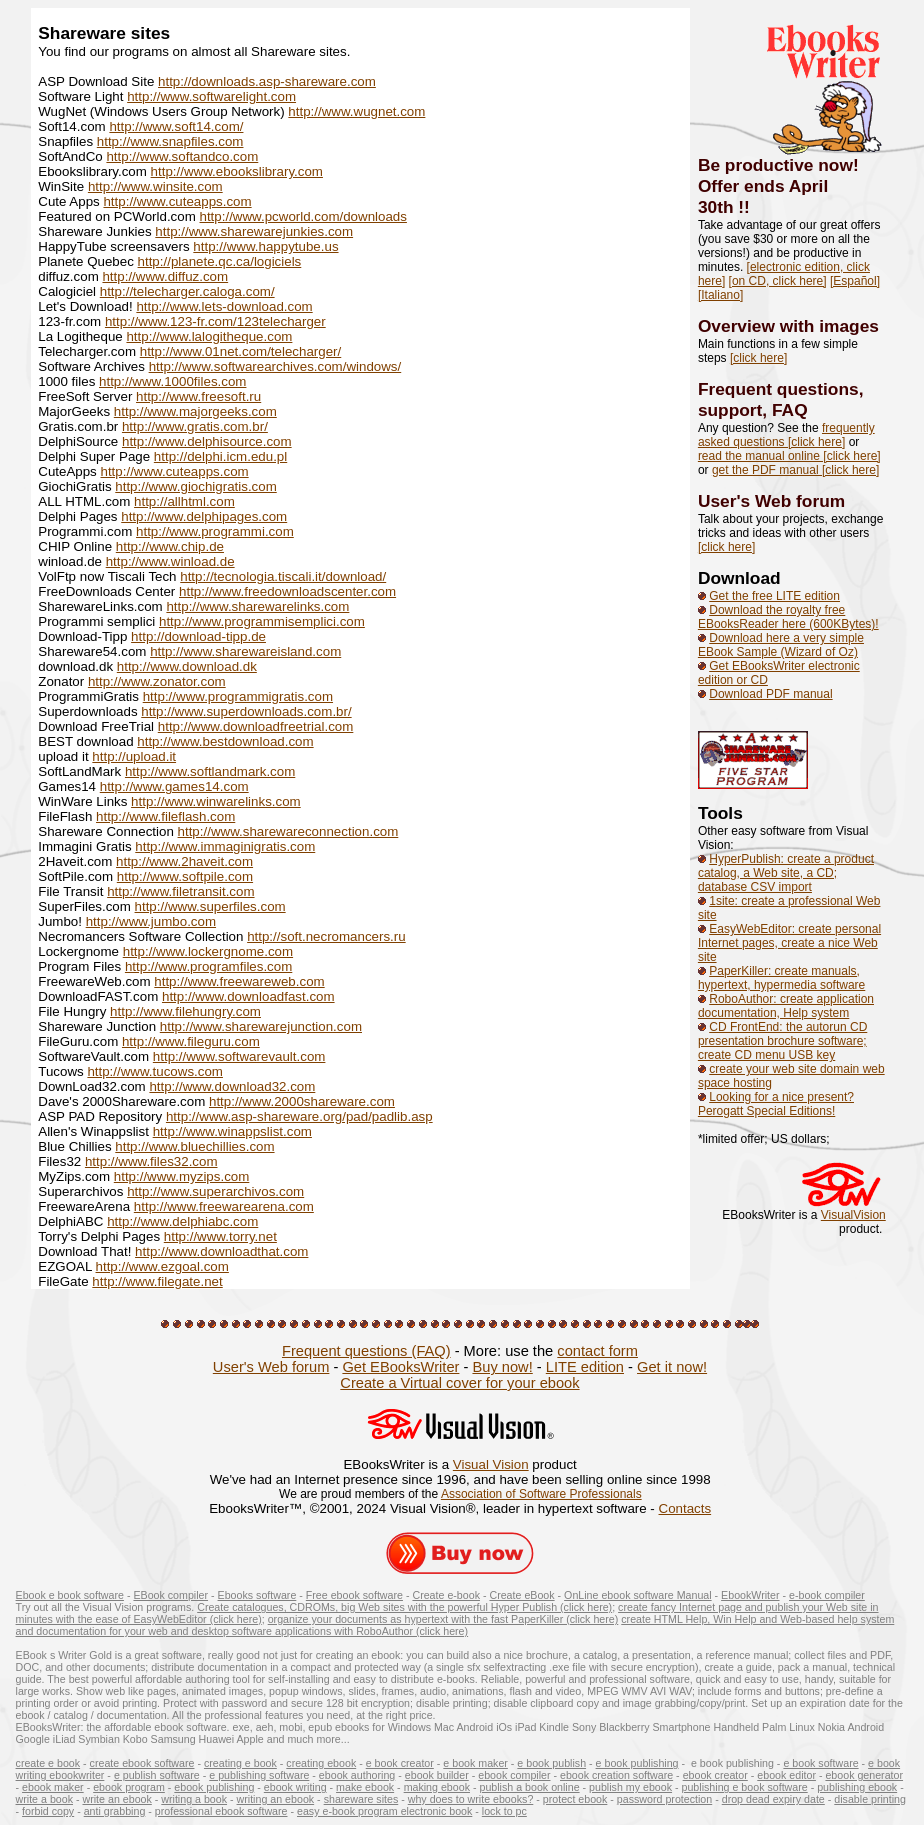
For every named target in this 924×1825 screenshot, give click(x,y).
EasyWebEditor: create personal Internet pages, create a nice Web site (789, 943)
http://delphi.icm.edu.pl (220, 456)
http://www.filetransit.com (180, 891)
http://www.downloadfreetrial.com (256, 726)
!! (744, 207)
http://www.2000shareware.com (302, 1101)
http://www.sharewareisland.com (245, 651)
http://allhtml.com (184, 501)
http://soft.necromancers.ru (326, 936)
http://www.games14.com (174, 786)
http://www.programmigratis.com (238, 696)
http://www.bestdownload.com (225, 741)
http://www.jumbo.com (151, 921)
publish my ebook (630, 1787)
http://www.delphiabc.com (182, 1221)
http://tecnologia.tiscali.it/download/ (283, 576)
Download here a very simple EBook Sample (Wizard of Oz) (781, 645)
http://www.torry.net (220, 1236)
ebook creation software (616, 1775)
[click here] (758, 358)
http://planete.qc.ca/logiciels (220, 261)
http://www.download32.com (232, 1086)
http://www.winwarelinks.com (216, 801)
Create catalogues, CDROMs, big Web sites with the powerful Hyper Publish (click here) (404, 1607)
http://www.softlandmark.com (210, 771)
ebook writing (295, 1787)
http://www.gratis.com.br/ (195, 426)
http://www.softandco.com (182, 156)
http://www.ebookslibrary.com (237, 171)
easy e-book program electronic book (384, 1811)
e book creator (400, 1763)
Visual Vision (491, 1464)
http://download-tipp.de (198, 636)
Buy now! (502, 1367)
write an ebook (117, 1799)
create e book (48, 1763)
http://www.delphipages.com (204, 516)
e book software (820, 1763)
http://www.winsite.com (155, 186)
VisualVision (853, 1215)
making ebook (437, 1787)
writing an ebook (276, 1799)
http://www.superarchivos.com (215, 1191)
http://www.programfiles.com (208, 966)
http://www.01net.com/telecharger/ (241, 351)
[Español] (855, 281)
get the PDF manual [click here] (795, 470)
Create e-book (446, 1595)
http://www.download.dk (187, 666)
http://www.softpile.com (185, 876)
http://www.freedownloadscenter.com (287, 591)
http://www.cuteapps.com (177, 201)
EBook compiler (170, 1595)
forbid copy (48, 1811)
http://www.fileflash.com (165, 816)
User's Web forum (771, 501)
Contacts (685, 1508)
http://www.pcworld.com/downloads (303, 216)
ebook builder (437, 1775)
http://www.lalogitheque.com (209, 336)
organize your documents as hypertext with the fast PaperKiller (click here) (443, 1619)
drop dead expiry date (773, 1799)
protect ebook (575, 1799)
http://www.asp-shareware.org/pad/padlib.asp (299, 1116)
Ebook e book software (70, 1595)
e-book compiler (827, 1595)
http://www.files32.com (151, 1161)
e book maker (475, 1763)
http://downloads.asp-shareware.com (267, 81)
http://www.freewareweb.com (239, 981)
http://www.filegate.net (157, 1281)
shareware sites (361, 1799)
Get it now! (672, 1367)
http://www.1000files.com (172, 381)
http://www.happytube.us (265, 246)
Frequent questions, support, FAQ (781, 399)
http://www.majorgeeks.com (195, 411)
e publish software (157, 1775)
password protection (664, 1799)
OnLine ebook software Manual (638, 1595)
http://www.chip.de (170, 546)
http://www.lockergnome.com (208, 951)
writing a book (194, 1799)
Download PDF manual (770, 694)
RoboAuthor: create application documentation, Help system (786, 1006)
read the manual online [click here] (789, 456)
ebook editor (786, 1775)
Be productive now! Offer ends (778, 175)
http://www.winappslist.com (232, 1131)
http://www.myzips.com (182, 1176)
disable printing (870, 1799)
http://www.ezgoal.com (162, 1266)
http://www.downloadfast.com (248, 996)
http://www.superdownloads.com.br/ (246, 711)
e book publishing (637, 1763)
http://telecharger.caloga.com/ (187, 291)
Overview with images (788, 326)
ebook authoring (357, 1775)
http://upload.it (134, 756)
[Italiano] (720, 295)
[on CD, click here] (778, 281)
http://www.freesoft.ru (198, 396)
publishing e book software (745, 1787)
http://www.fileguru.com (191, 1041)
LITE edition (585, 1367)
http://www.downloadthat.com (221, 1251)
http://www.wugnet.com (356, 111)
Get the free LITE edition (774, 596)
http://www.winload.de (170, 561)
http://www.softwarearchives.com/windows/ (275, 366)
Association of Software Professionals (541, 1494)
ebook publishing (214, 1787)
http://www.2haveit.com (184, 861)
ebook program (129, 1787)
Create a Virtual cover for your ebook (459, 1383)
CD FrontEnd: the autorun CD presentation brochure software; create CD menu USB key (782, 1041)
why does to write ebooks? (471, 1799)
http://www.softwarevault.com (239, 1056)
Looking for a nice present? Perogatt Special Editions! (776, 1104)
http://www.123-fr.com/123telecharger (215, 321)
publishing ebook (857, 1787)
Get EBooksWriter (400, 1367)
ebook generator (864, 1775)
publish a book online (529, 1787)
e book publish (551, 1763)
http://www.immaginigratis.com (225, 846)
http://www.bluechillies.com (194, 1146)
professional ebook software (221, 1811)
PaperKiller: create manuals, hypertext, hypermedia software (781, 978)
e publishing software (259, 1775)
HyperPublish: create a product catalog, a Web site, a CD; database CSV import (786, 873)
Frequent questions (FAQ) (366, 1351)
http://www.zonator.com (157, 681)
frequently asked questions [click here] (786, 435)
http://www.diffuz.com (165, 276)
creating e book (240, 1763)
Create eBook (521, 1595)
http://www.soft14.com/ (176, 126)
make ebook (365, 1787)
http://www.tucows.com (155, 1071)
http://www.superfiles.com (210, 906)
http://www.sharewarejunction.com (261, 1026)
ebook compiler (514, 1775)
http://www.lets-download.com (224, 306)
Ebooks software (257, 1595)
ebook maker (53, 1787)
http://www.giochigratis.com (195, 486)
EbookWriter (750, 1595)
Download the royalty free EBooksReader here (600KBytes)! (788, 617)
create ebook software (142, 1763)
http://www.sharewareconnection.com (288, 831)
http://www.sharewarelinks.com (257, 606)
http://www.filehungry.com (185, 1011)
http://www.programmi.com (215, 531)
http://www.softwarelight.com (211, 96)
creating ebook (321, 1763)
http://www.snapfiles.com (170, 141)
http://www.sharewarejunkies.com (254, 231)
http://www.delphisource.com (207, 441)
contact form (597, 1351)
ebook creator (715, 1775)
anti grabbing (115, 1811)
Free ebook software (354, 1595)
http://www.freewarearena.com (224, 1206)
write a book (44, 1799)
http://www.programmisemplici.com (262, 621)
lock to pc (504, 1811)
